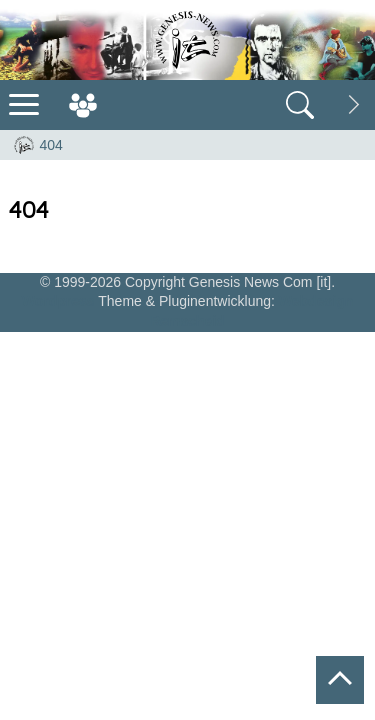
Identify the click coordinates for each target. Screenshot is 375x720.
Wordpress (58, 301)
